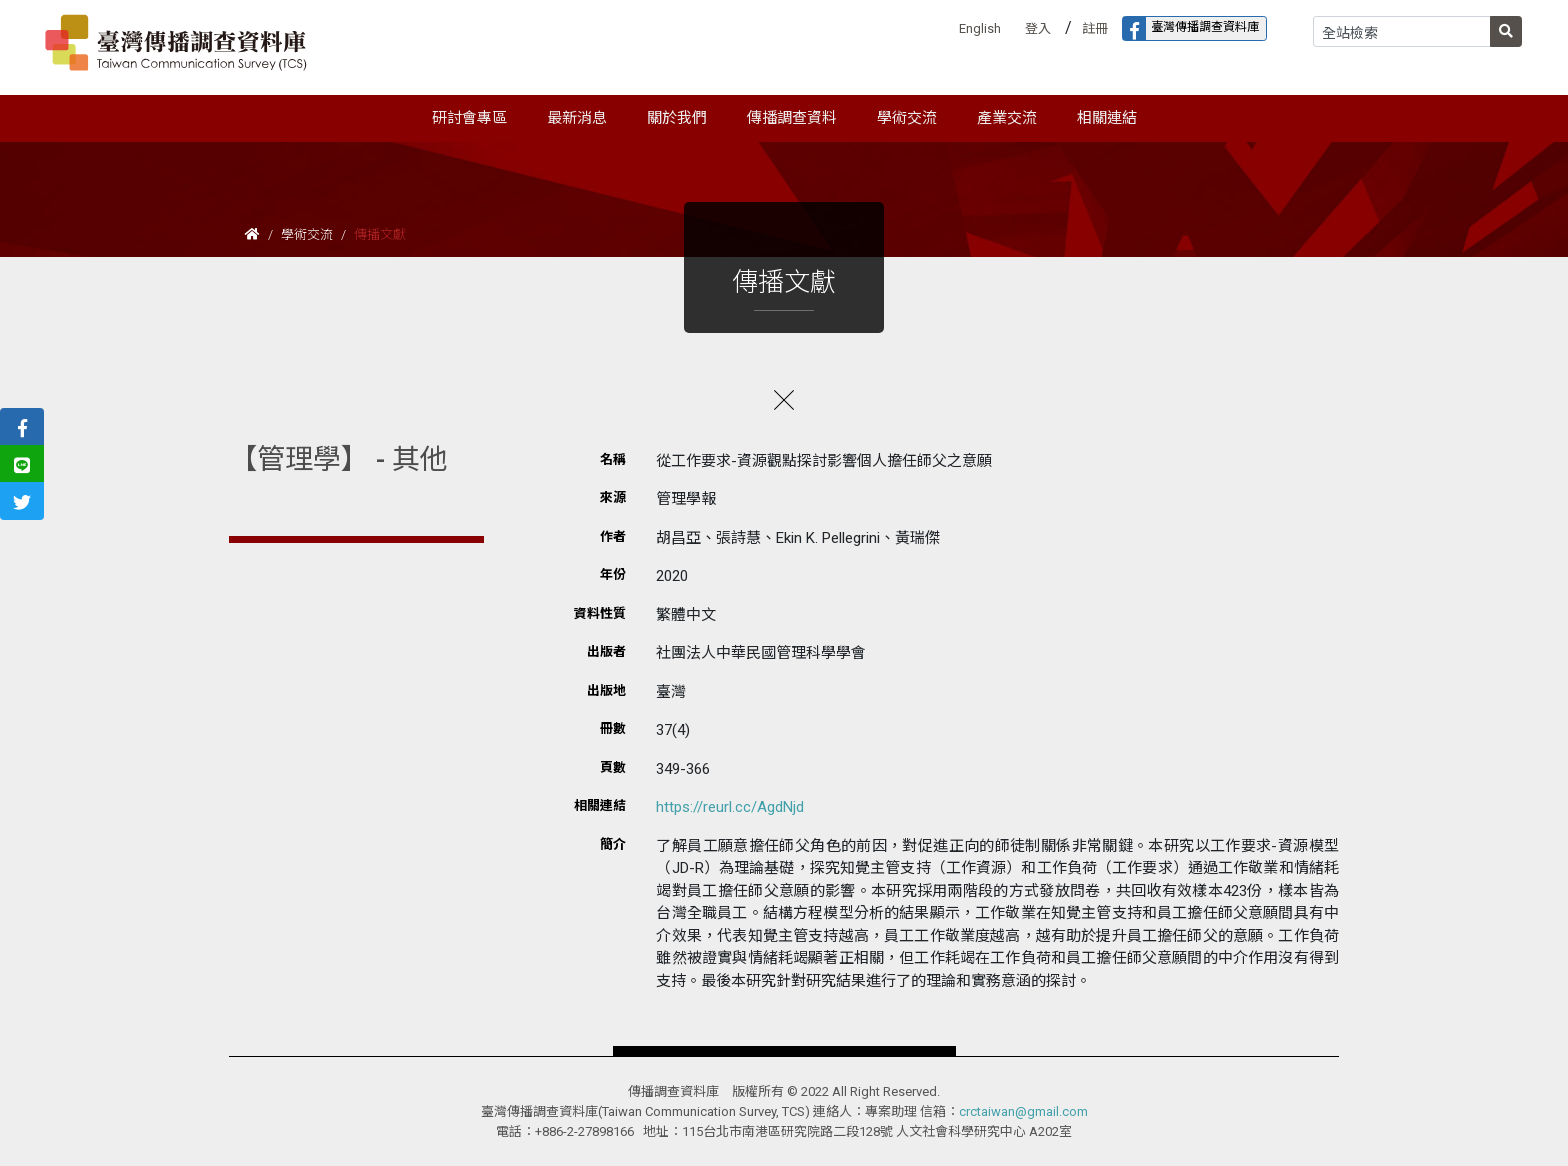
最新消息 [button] (577, 118)
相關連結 (1107, 118)
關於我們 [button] (677, 118)
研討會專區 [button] (469, 118)
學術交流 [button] (907, 118)
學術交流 (307, 234)
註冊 (1095, 28)
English (980, 28)
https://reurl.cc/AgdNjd (730, 807)
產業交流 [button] (1007, 118)
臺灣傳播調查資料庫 (1191, 28)
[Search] (1402, 31)
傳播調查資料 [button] (792, 118)
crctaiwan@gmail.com (1023, 1111)
